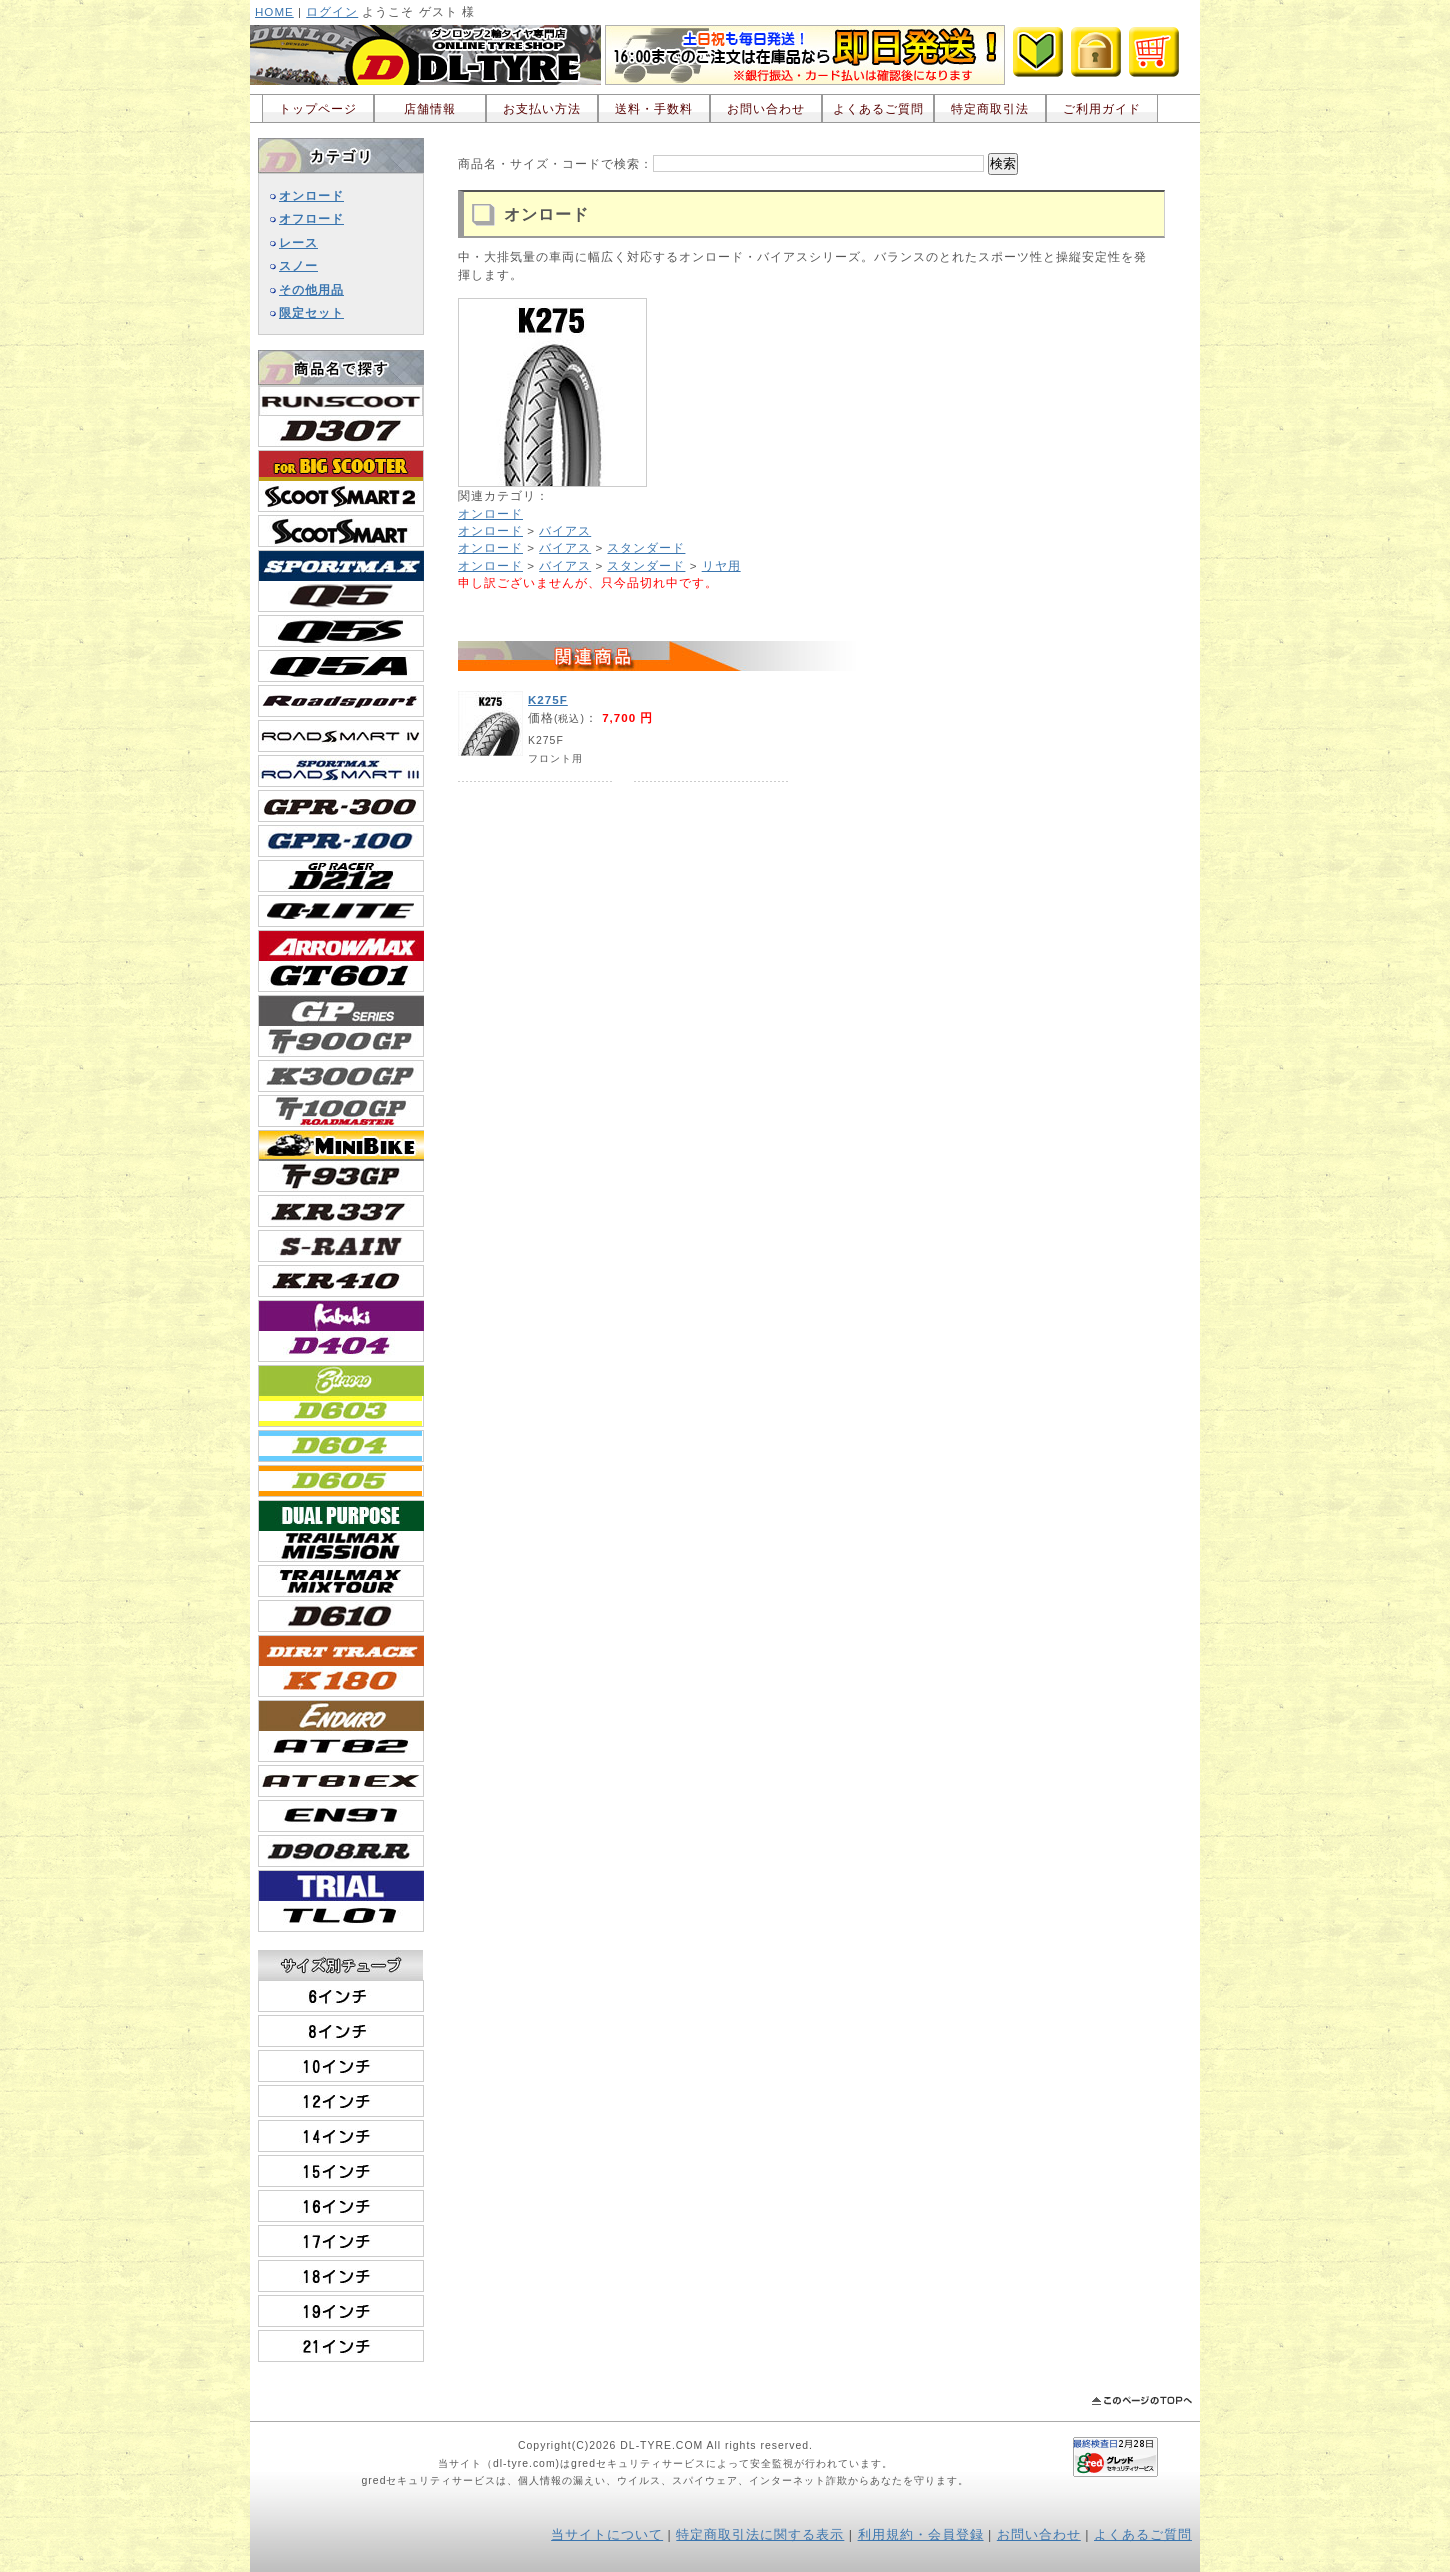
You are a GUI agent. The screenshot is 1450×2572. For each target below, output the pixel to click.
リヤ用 (721, 565)
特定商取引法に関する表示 (760, 2535)
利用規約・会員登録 (921, 2535)
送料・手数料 (654, 108)
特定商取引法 (990, 108)
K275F (548, 699)
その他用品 (311, 289)
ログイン (332, 11)
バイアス (565, 530)
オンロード (311, 195)
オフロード (311, 218)
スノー (298, 265)
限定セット (311, 312)
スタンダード (646, 547)
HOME (274, 11)
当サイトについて (607, 2535)
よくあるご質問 (878, 108)
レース (298, 242)
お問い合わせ (766, 108)
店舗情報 (430, 108)
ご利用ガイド (1102, 108)
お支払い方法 (542, 108)
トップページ (318, 108)
